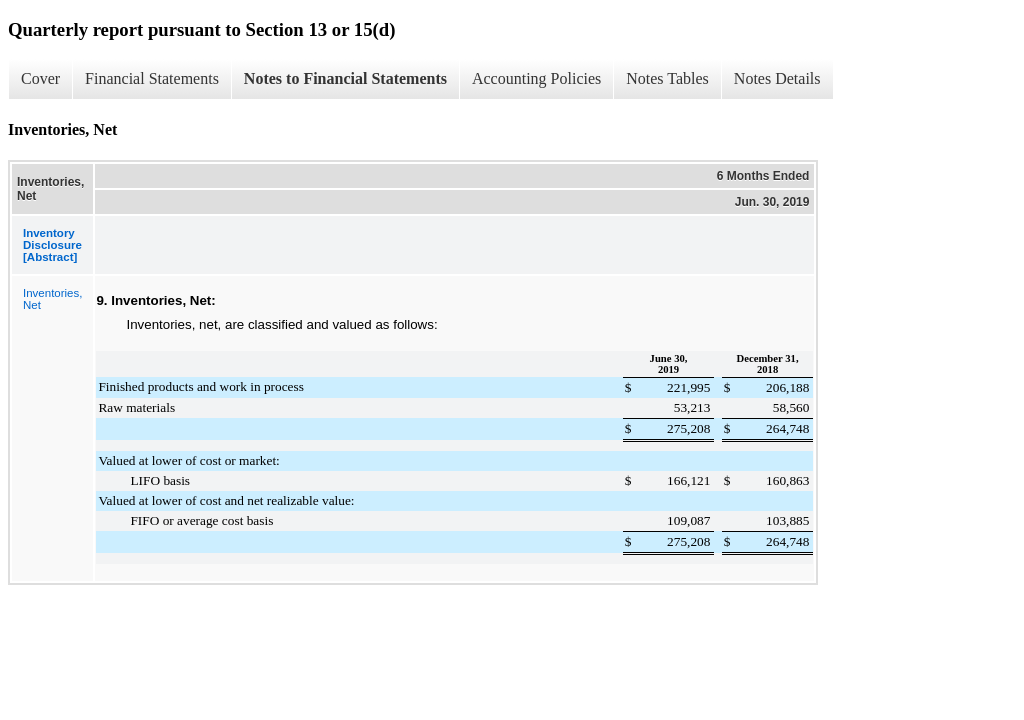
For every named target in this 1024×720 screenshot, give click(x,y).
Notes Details (777, 78)
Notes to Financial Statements (345, 78)
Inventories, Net (52, 299)
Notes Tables (667, 78)
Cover (40, 78)
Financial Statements (152, 78)
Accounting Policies (536, 78)
